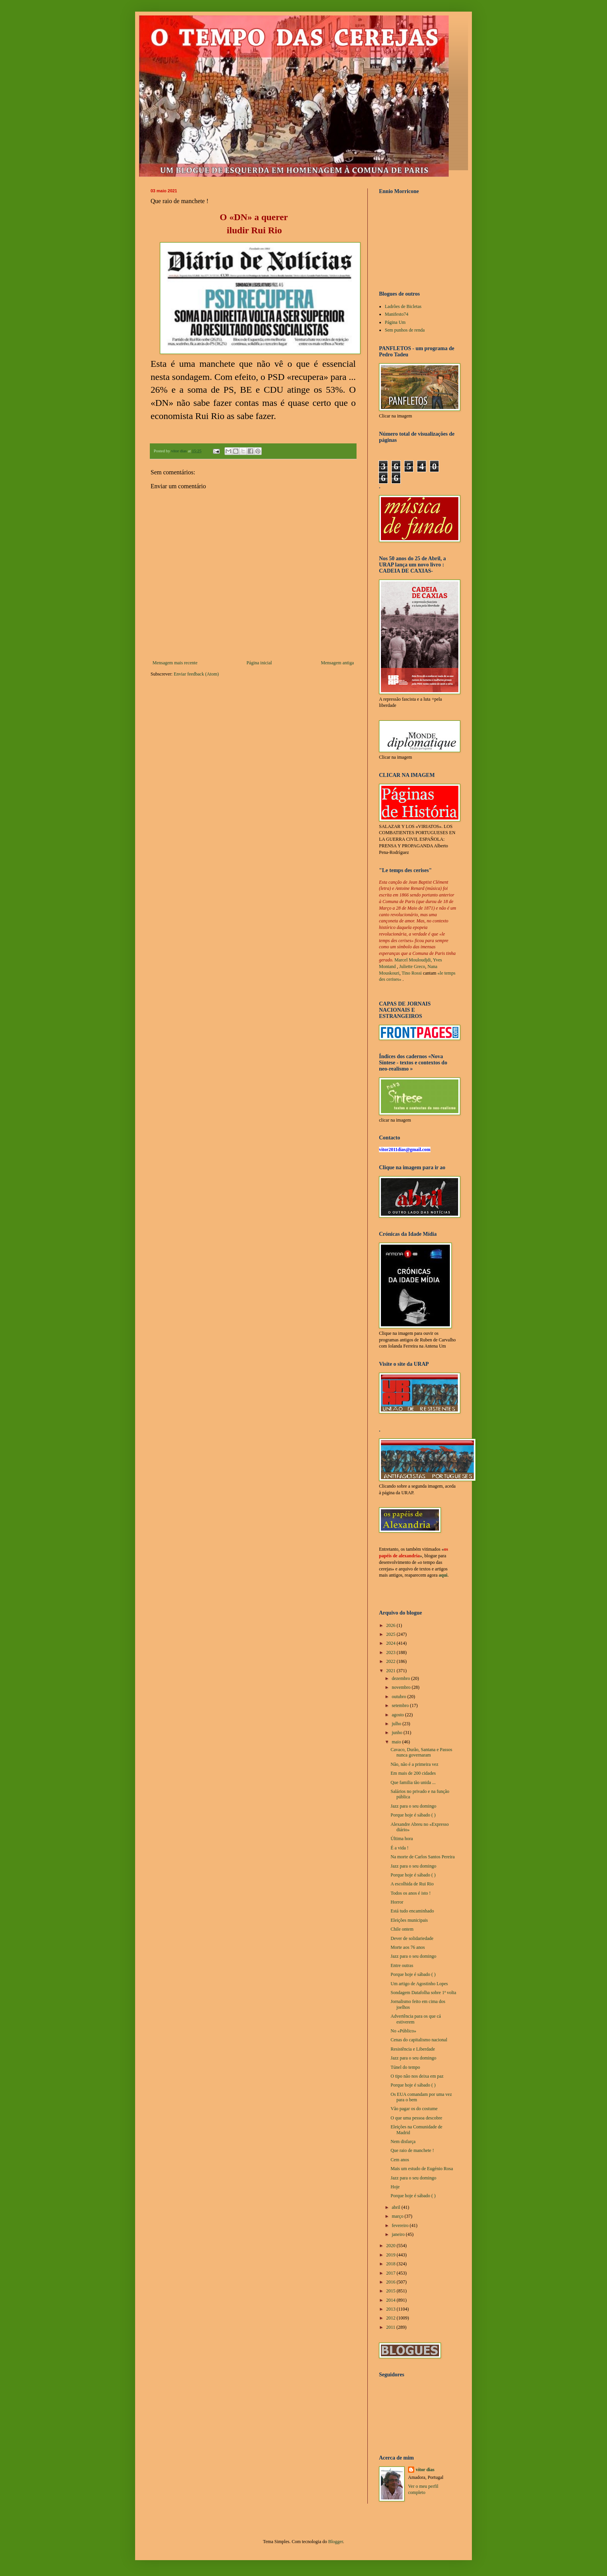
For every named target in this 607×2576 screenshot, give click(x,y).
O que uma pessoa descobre (416, 2118)
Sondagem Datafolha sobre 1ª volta (423, 1992)
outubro (399, 1696)
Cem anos (400, 2159)
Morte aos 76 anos (408, 1947)
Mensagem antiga (337, 662)
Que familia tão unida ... (413, 1782)
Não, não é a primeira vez (414, 1764)
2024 (391, 1643)
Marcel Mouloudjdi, (413, 960)
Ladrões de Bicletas (403, 306)
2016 (391, 2282)
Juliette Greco (412, 966)
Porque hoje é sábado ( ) (413, 1815)
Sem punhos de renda (405, 330)
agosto (398, 1714)
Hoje (395, 2186)
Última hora (402, 1838)
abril (396, 2207)
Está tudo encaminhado (412, 1911)
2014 (391, 2300)
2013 (391, 2309)
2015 (391, 2291)
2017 (391, 2273)
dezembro (401, 1678)
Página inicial (259, 662)
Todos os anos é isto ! (411, 1893)
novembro (402, 1687)
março (398, 2216)
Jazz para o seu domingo (413, 1806)
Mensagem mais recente (175, 662)
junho (397, 1732)
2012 (391, 2318)
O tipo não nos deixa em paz (417, 2076)
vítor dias (425, 2469)
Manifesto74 (396, 314)
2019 (391, 2255)
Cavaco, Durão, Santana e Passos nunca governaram (421, 1752)
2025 (391, 1634)
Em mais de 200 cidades (413, 1773)
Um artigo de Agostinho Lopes (419, 1983)
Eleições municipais (409, 1920)
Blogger (335, 2541)
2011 (391, 2327)
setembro (401, 1705)
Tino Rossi (411, 973)
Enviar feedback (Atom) (196, 674)
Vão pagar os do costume (414, 2108)
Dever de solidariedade (412, 1938)
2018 (391, 2263)
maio (397, 1742)
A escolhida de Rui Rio (412, 1884)
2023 (391, 1652)
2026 (391, 1625)
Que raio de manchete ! (412, 2150)
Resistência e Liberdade (413, 2049)
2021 (391, 1670)
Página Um (395, 322)
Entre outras (402, 1965)
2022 (391, 1661)
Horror (397, 1902)
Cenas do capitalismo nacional (419, 2039)
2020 (391, 2245)
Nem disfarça (403, 2141)
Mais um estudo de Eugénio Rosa (422, 2168)
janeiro (399, 2234)
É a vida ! (399, 1848)
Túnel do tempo (405, 2067)
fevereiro (401, 2225)
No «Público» (403, 2031)
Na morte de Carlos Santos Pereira (423, 1856)
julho (397, 1723)
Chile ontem (402, 1929)
